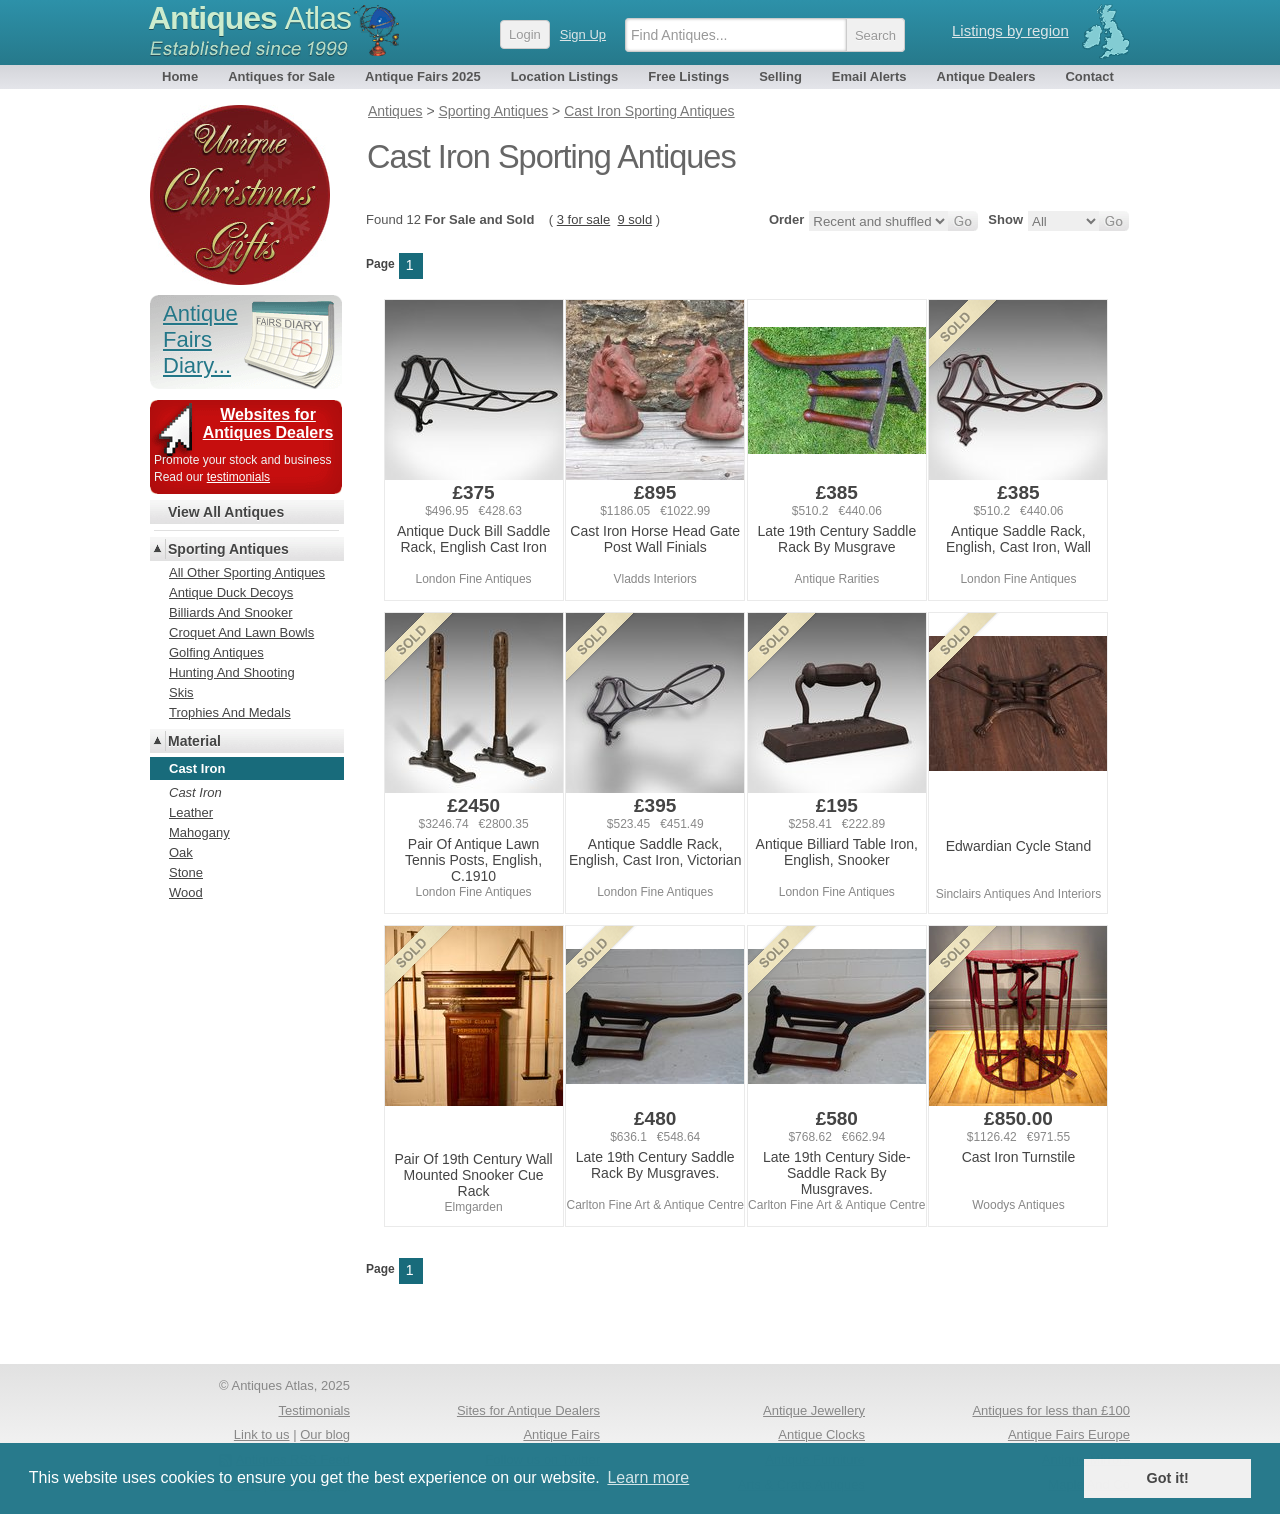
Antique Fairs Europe (1069, 1434)
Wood (186, 892)
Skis (181, 692)
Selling (780, 76)
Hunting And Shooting (232, 672)
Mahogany (199, 832)
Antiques (249, 18)
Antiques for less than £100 (1051, 1410)
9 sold (634, 219)
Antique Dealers (986, 76)
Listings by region (1010, 30)
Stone (186, 872)
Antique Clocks (821, 1434)
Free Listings (688, 76)
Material (194, 741)
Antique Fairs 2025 (423, 76)
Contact (1089, 76)
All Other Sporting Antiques (247, 572)
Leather (191, 812)
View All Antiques (226, 512)
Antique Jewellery (814, 1410)
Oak (181, 852)
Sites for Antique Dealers (528, 1410)
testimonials (238, 477)
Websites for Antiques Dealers (268, 423)
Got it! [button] (1168, 1478)
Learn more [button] (648, 1477)
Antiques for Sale (281, 76)
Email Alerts (869, 76)
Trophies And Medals (230, 712)
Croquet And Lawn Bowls (241, 632)
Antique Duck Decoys (231, 592)
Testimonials (314, 1410)
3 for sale (583, 219)
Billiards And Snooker (231, 612)
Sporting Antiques (228, 549)
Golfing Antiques (216, 652)
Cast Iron (195, 792)
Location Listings (565, 76)
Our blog (325, 1434)
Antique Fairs (561, 1434)
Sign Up (583, 34)
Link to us (262, 1434)
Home (180, 76)
